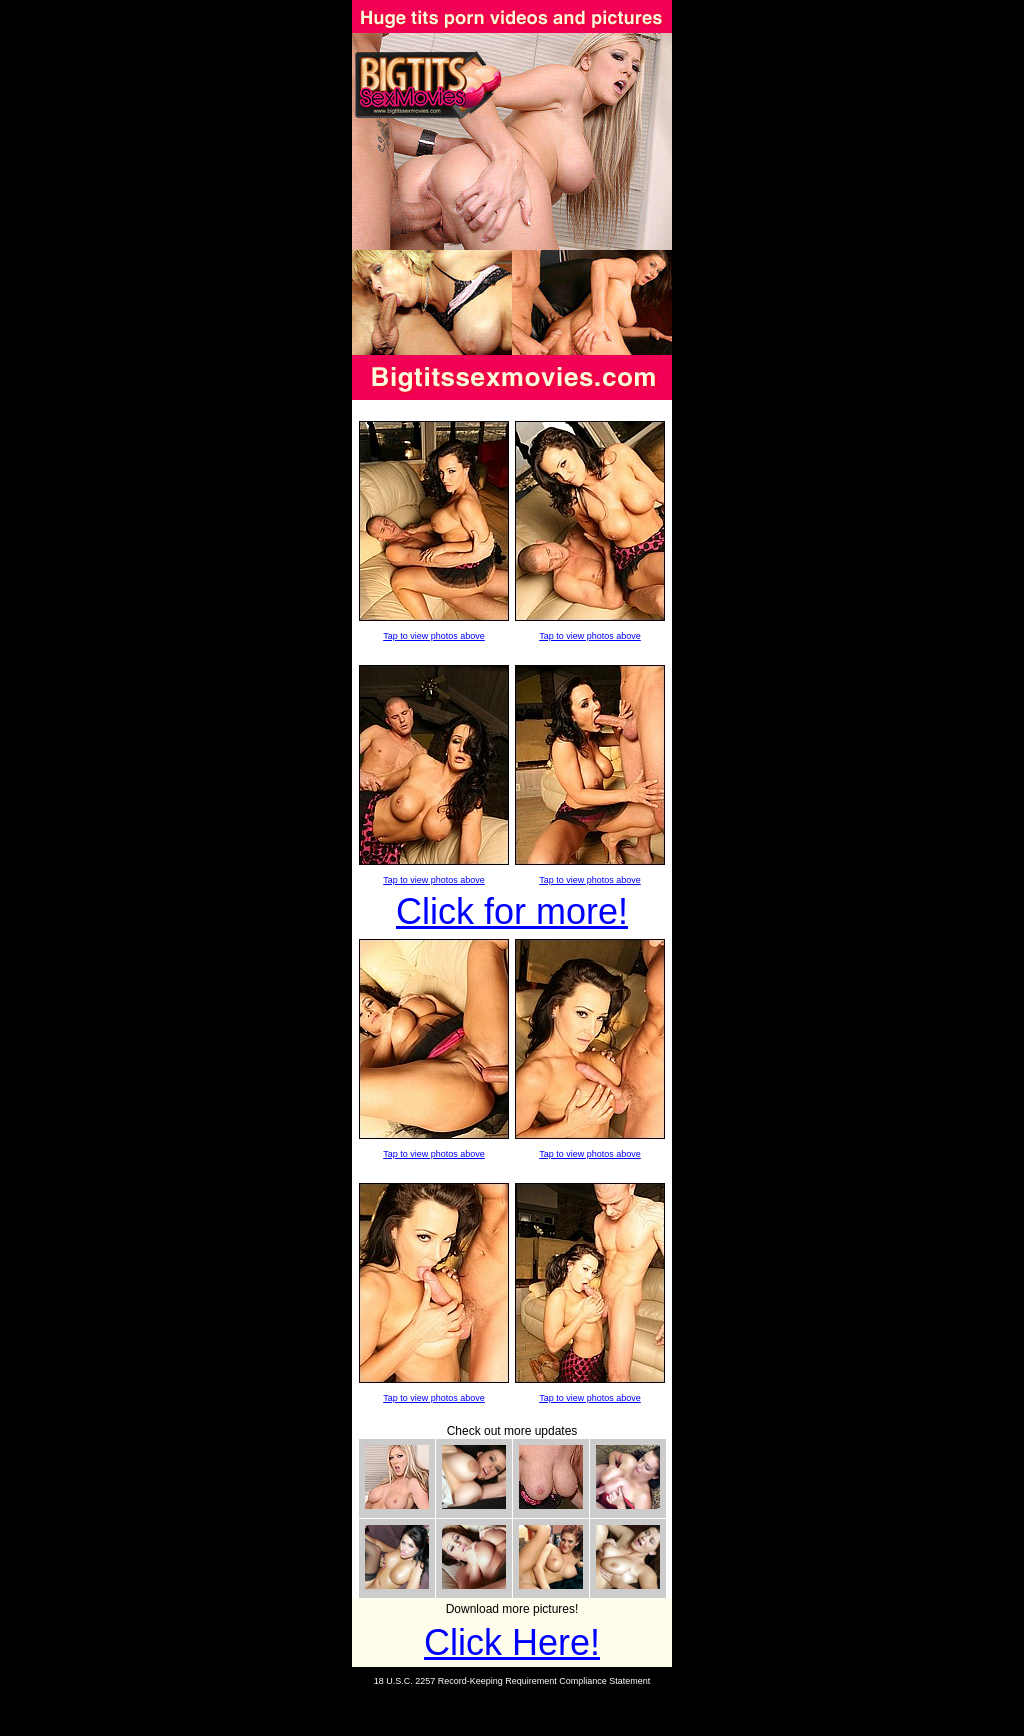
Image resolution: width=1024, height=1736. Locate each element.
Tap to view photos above (434, 636)
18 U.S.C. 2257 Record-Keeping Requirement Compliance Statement (512, 1681)
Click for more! (512, 911)
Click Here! (512, 1642)
